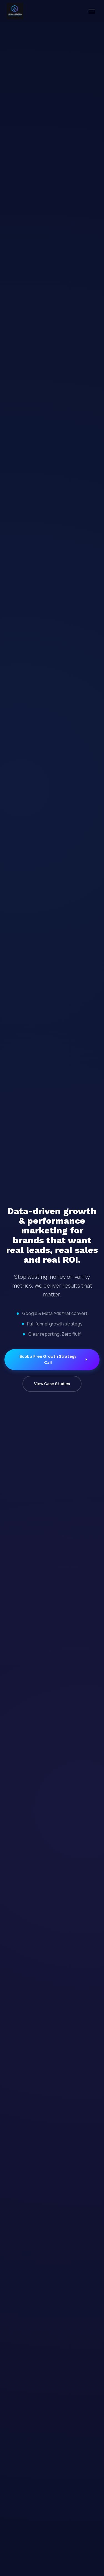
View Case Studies (52, 1383)
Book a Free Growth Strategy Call (53, 1359)
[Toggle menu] (91, 11)
